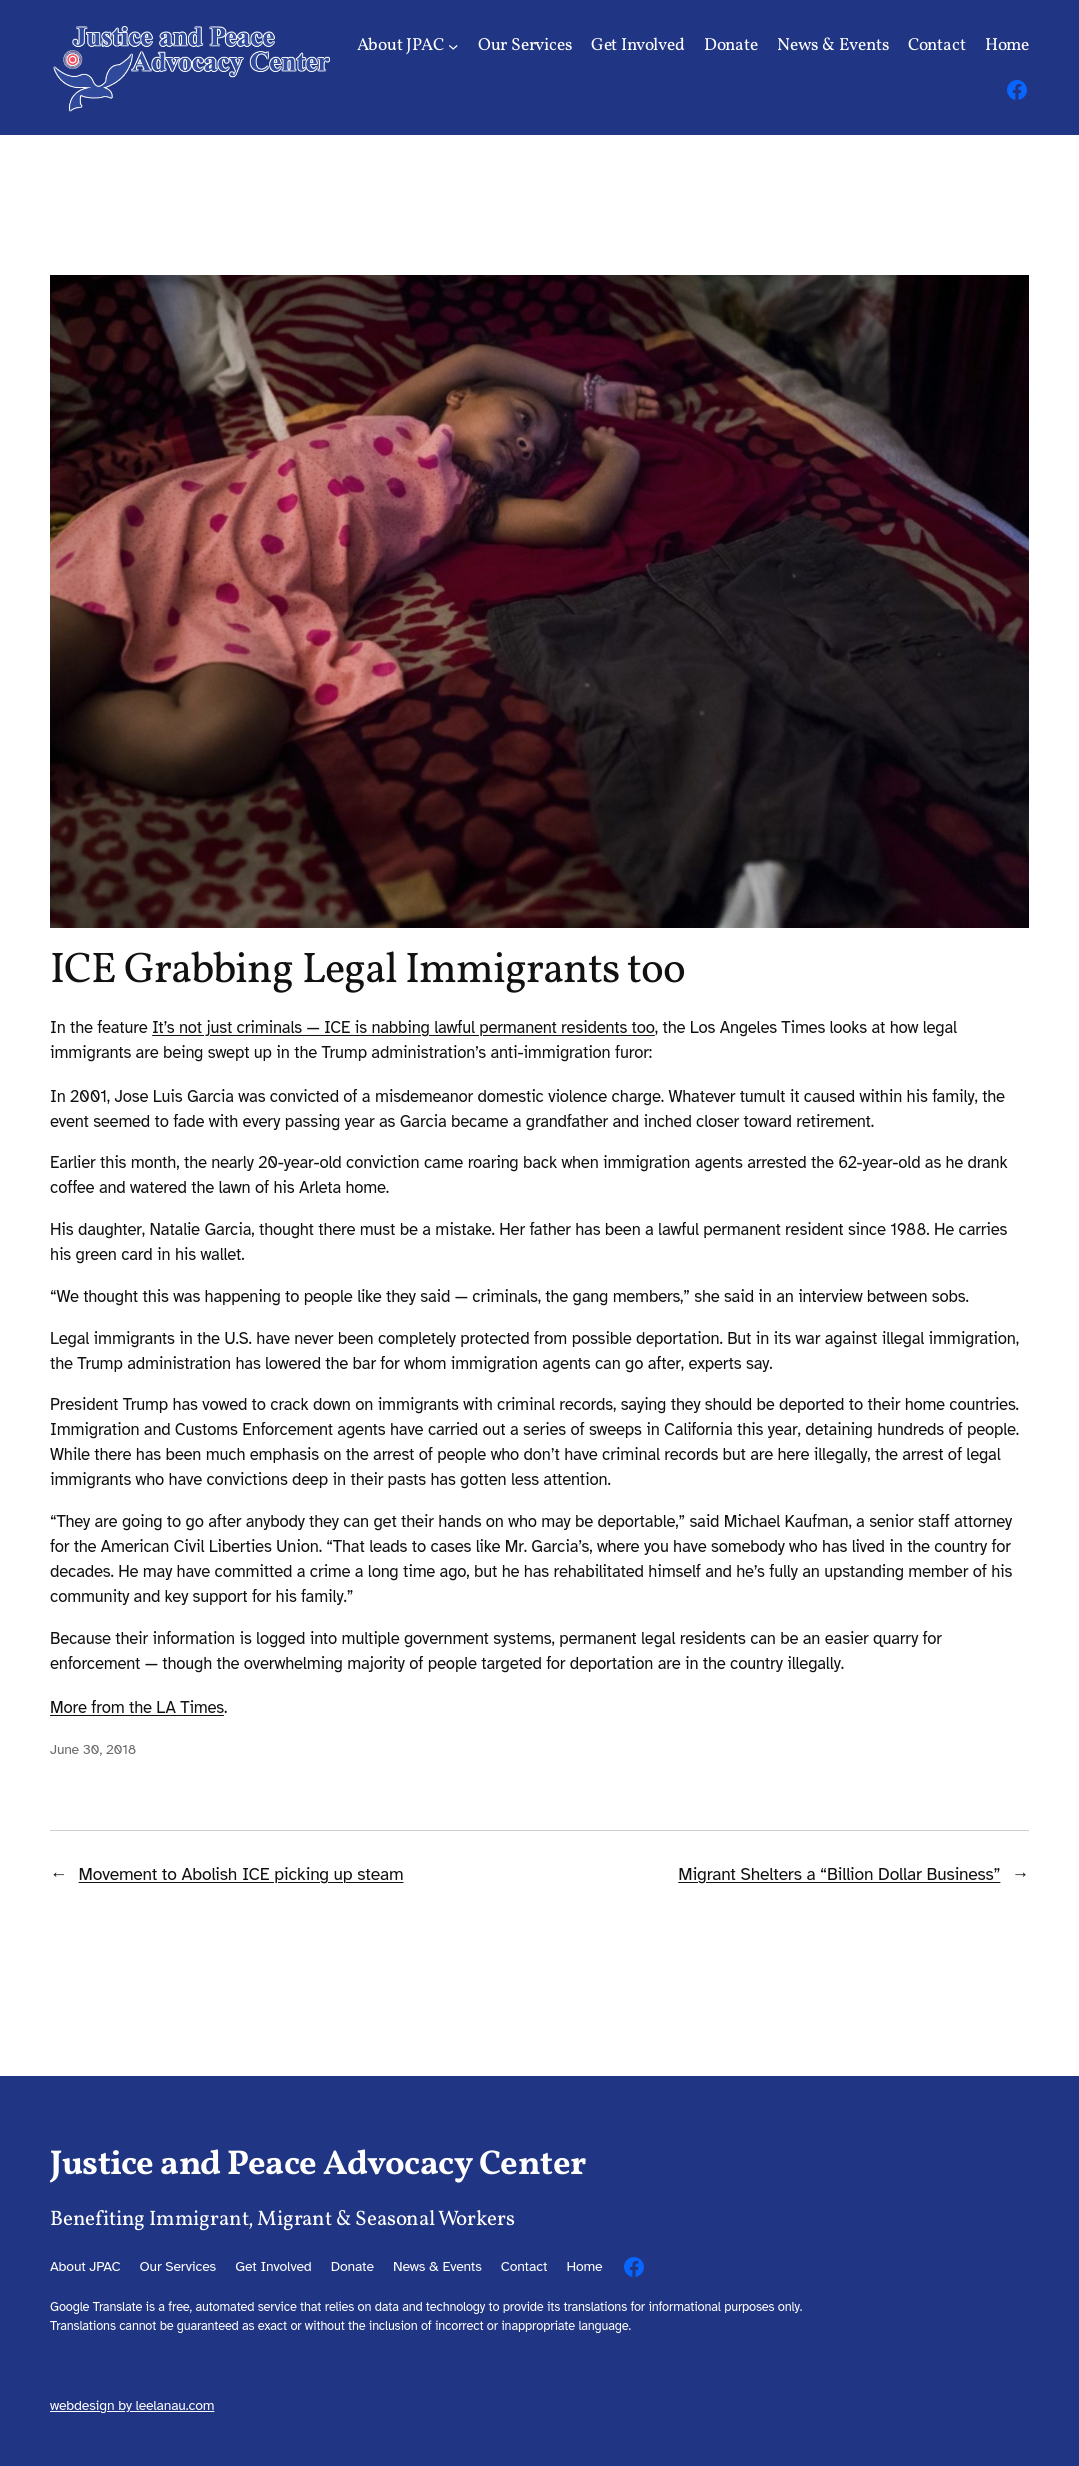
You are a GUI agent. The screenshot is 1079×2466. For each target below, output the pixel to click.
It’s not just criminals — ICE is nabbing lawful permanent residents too (403, 1027)
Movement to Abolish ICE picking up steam (241, 1874)
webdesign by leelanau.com (132, 2405)
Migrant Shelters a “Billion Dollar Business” (839, 1874)
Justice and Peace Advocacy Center (318, 2165)
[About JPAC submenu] (453, 46)
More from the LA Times (137, 1707)
